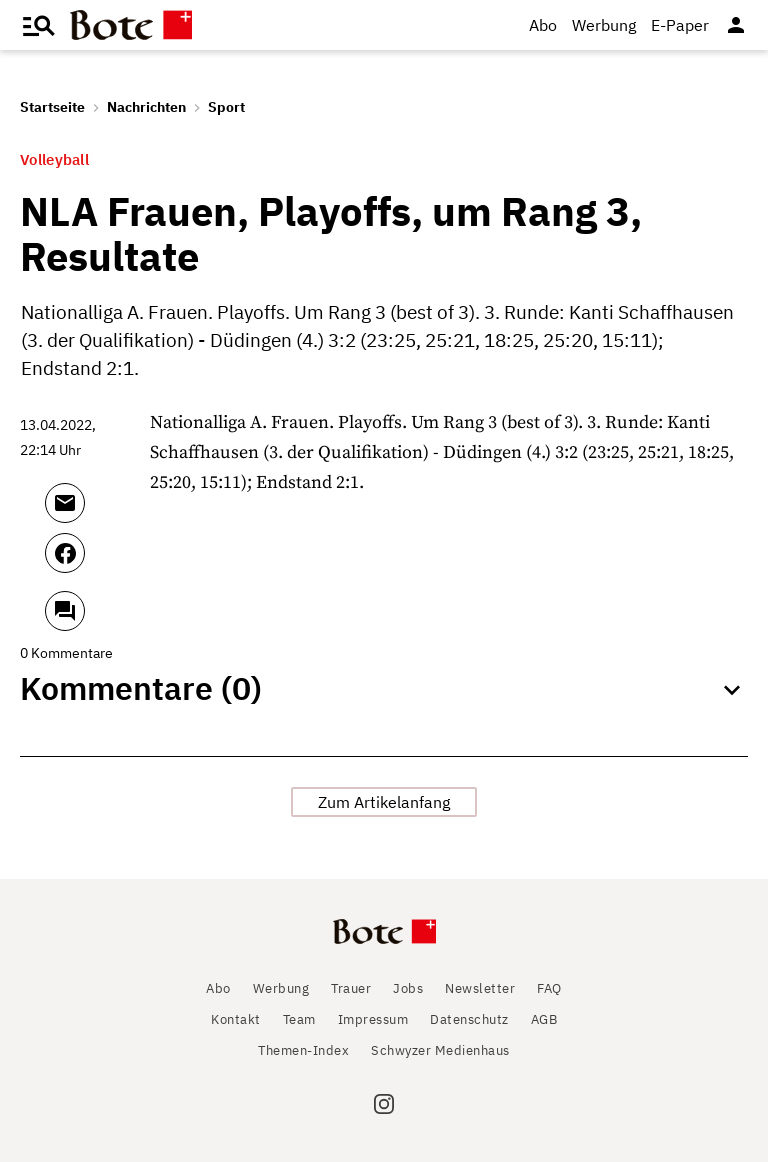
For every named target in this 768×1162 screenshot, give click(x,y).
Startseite (52, 107)
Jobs (408, 988)
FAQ (549, 988)
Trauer (351, 988)
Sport (226, 107)
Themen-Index (303, 1050)
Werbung (604, 25)
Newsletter (480, 988)
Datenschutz (469, 1019)
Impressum (373, 1019)
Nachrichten (146, 107)
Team (299, 1019)
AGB (544, 1019)
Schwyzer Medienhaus (440, 1050)
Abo (543, 25)
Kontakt (236, 1019)
